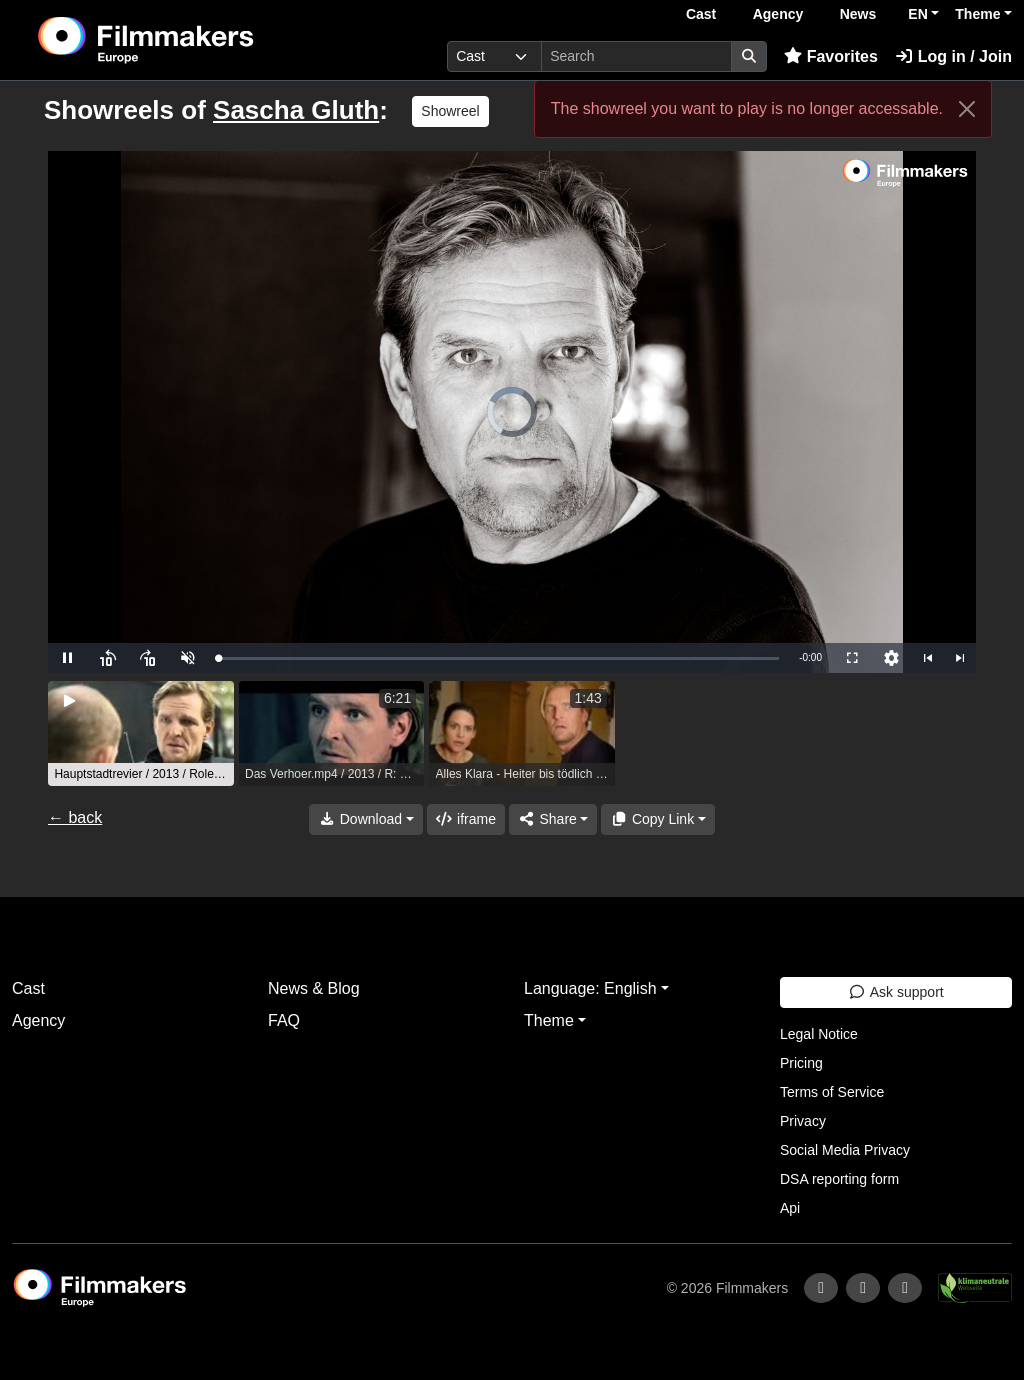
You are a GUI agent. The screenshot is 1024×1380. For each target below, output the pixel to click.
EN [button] (917, 14)
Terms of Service (832, 1092)
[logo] (194, 40)
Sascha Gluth (296, 110)
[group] (141, 733)
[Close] (967, 109)
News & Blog (314, 988)
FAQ (284, 1020)
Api (790, 1208)
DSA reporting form (839, 1179)
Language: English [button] (590, 988)
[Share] (553, 819)
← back (75, 817)
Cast (701, 14)
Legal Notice (819, 1034)
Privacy (803, 1121)
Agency (778, 14)
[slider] (498, 658)
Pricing (801, 1063)
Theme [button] (977, 14)
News (858, 14)
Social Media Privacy (845, 1150)
